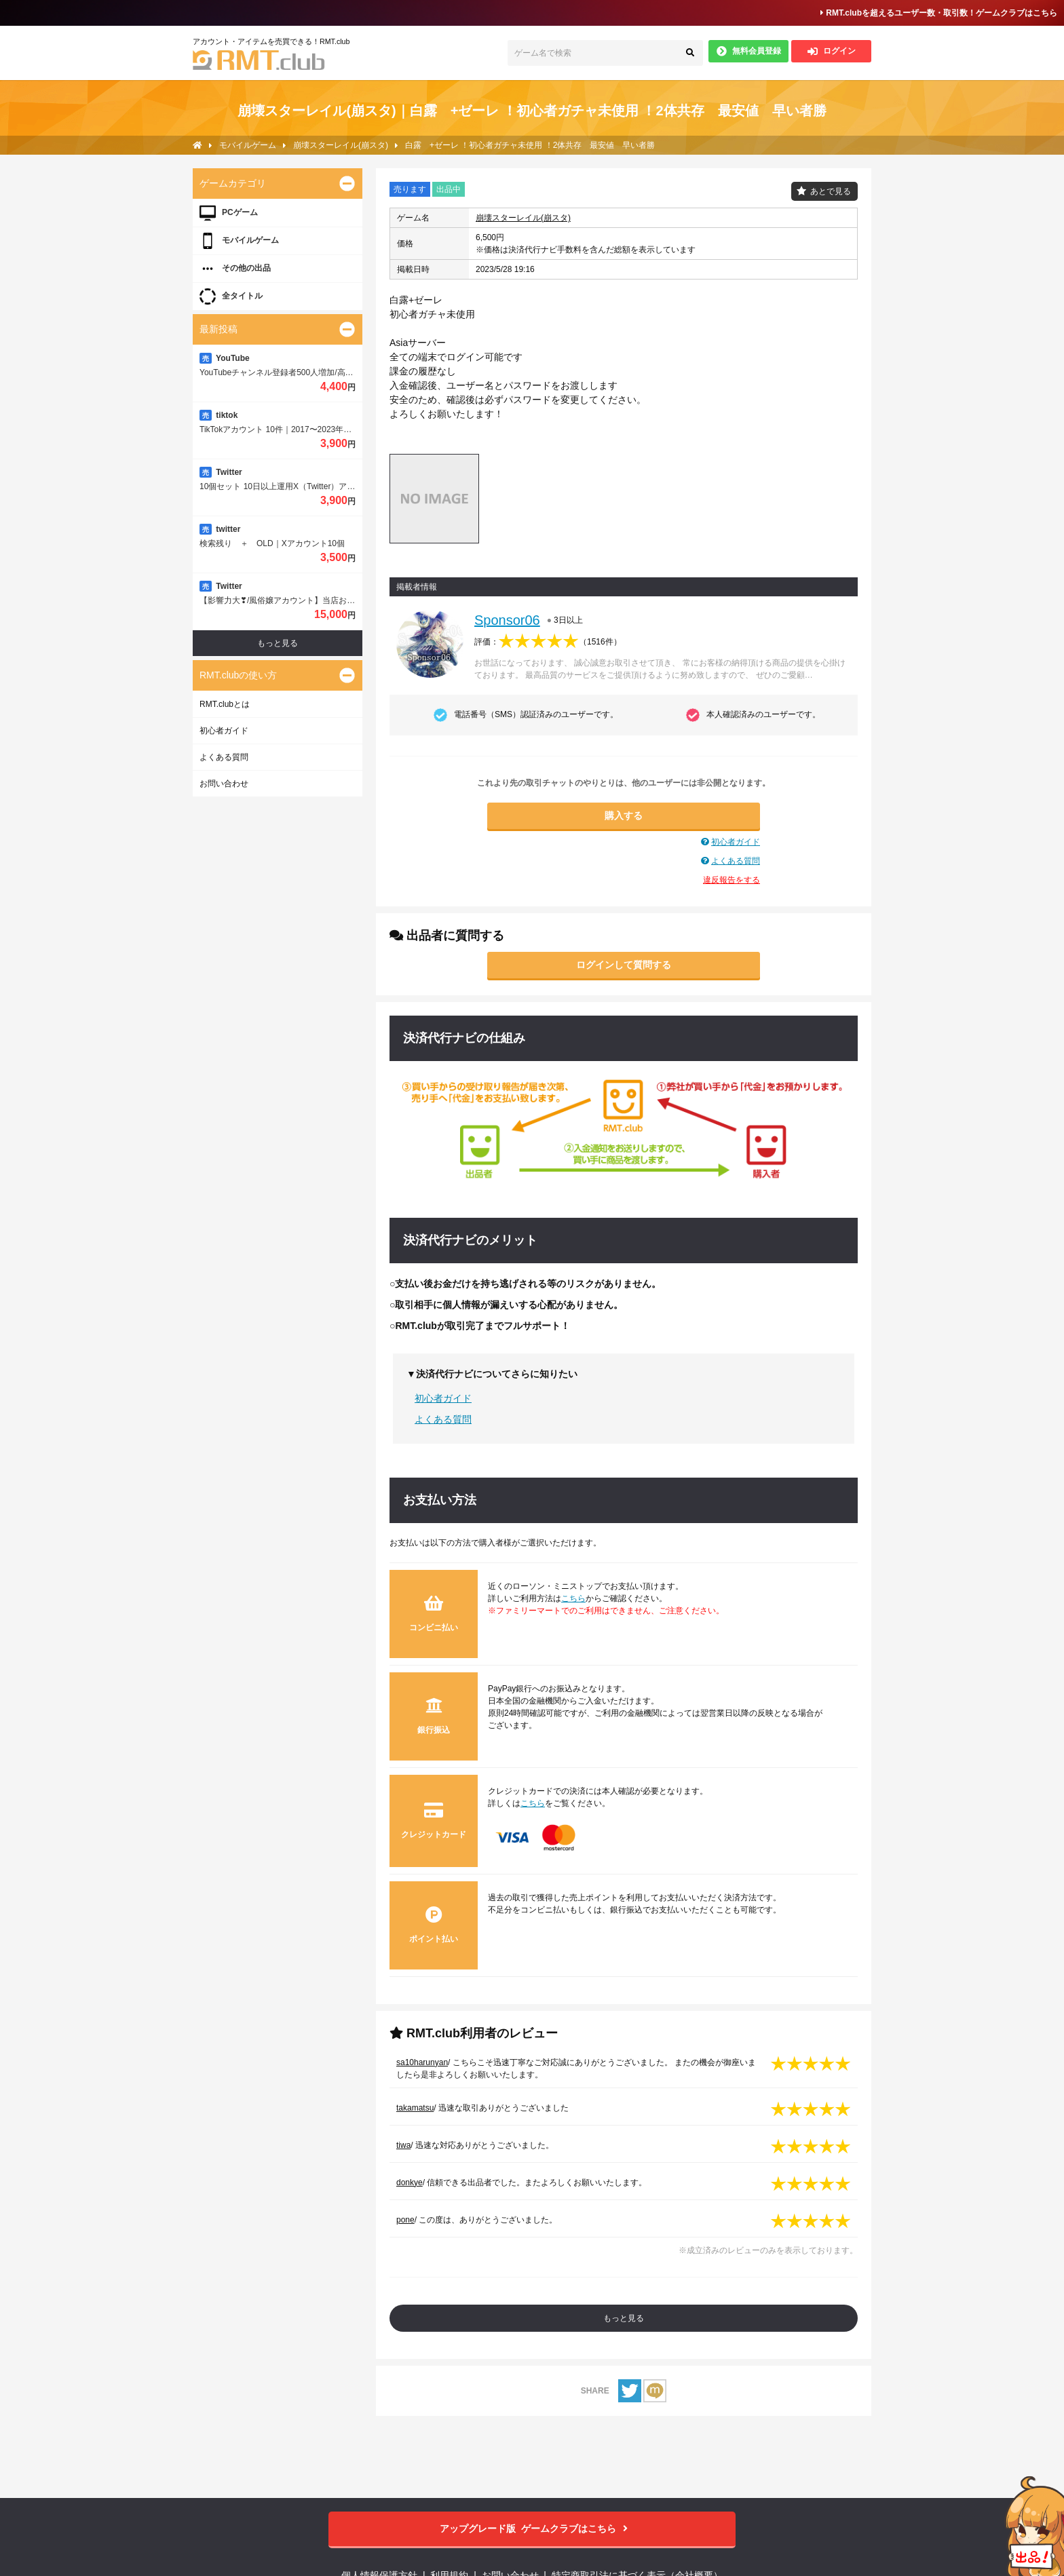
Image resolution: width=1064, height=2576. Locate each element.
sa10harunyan (422, 2062)
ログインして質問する (623, 964)
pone (405, 2220)
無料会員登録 (749, 51)
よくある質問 (735, 861)
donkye (409, 2182)
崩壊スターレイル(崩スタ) (523, 218)
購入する (624, 815)
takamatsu (415, 2108)
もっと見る (623, 2318)
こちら (573, 1598)
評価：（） (548, 642)
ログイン (832, 51)
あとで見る (830, 191)
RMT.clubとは (225, 704)
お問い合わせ (224, 783)
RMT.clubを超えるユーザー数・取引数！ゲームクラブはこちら (938, 13)
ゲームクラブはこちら (532, 2528)
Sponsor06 (507, 620)
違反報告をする (731, 880)
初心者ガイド (735, 842)
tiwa (403, 2145)
